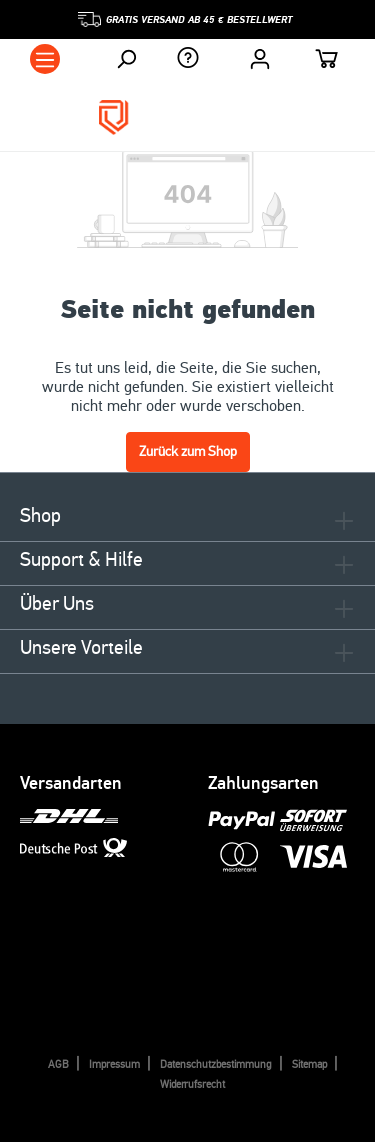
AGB (58, 1064)
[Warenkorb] (327, 61)
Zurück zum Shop (188, 451)
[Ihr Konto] (260, 59)
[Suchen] (126, 59)
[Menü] (45, 59)
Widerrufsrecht (192, 1084)
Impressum (114, 1064)
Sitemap (309, 1064)
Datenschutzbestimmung (216, 1064)
